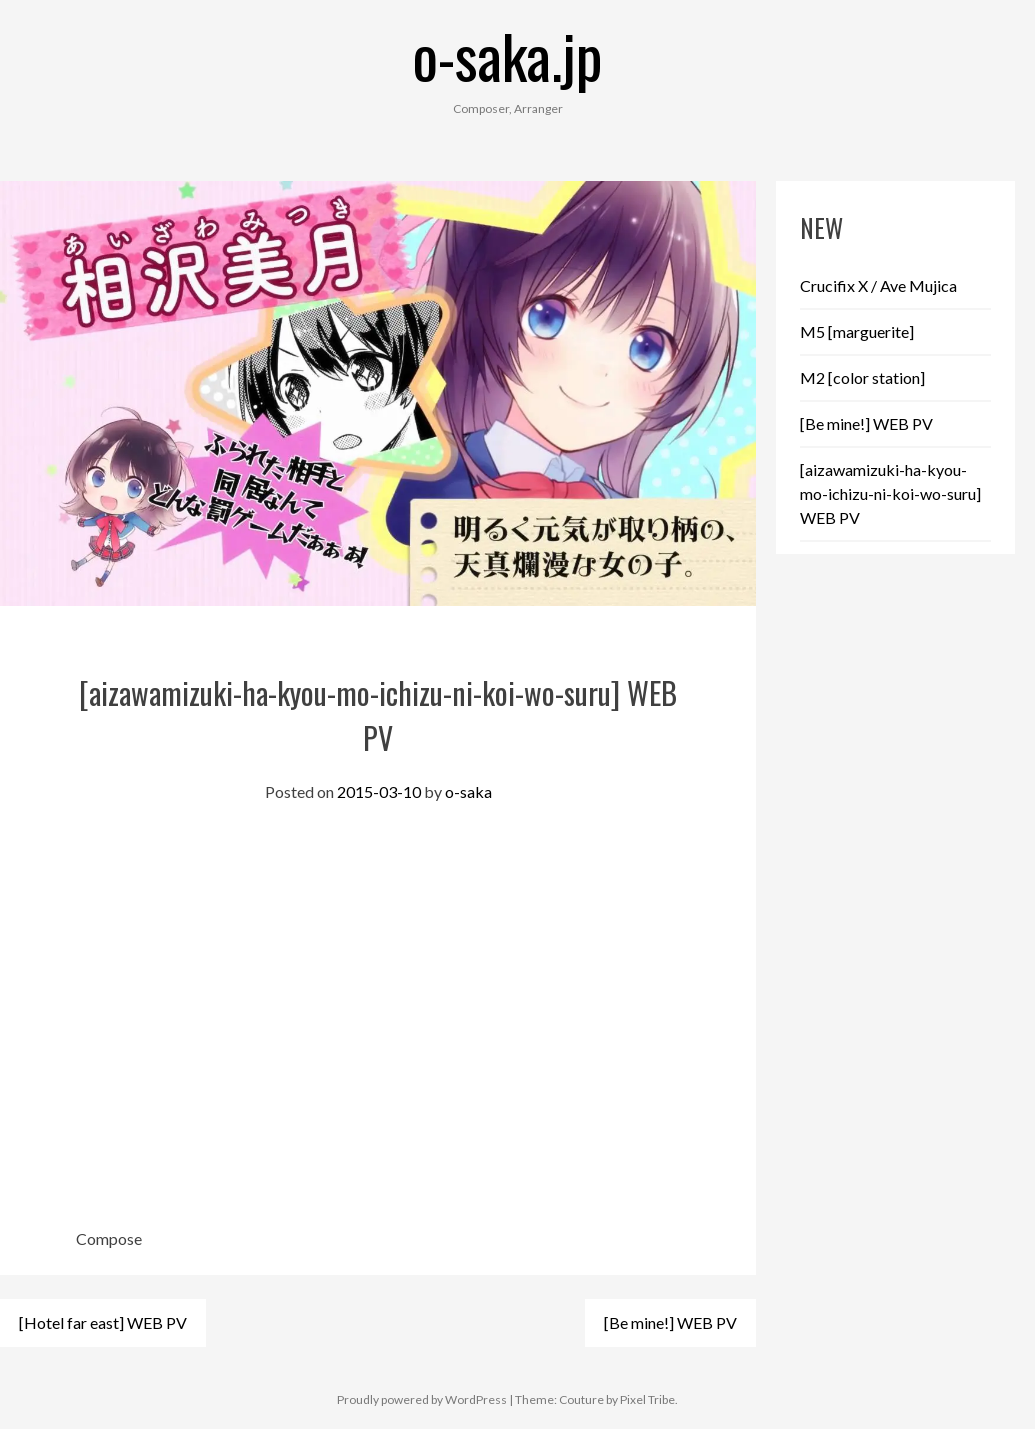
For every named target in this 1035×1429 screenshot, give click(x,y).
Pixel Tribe (647, 1399)
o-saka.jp (507, 54)
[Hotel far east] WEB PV (103, 1322)
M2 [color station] (862, 377)
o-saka (468, 791)
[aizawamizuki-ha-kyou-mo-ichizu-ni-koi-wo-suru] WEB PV (890, 493)
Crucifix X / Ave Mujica (878, 285)
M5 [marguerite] (857, 331)
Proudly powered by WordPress (422, 1399)
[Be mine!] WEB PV (670, 1322)
